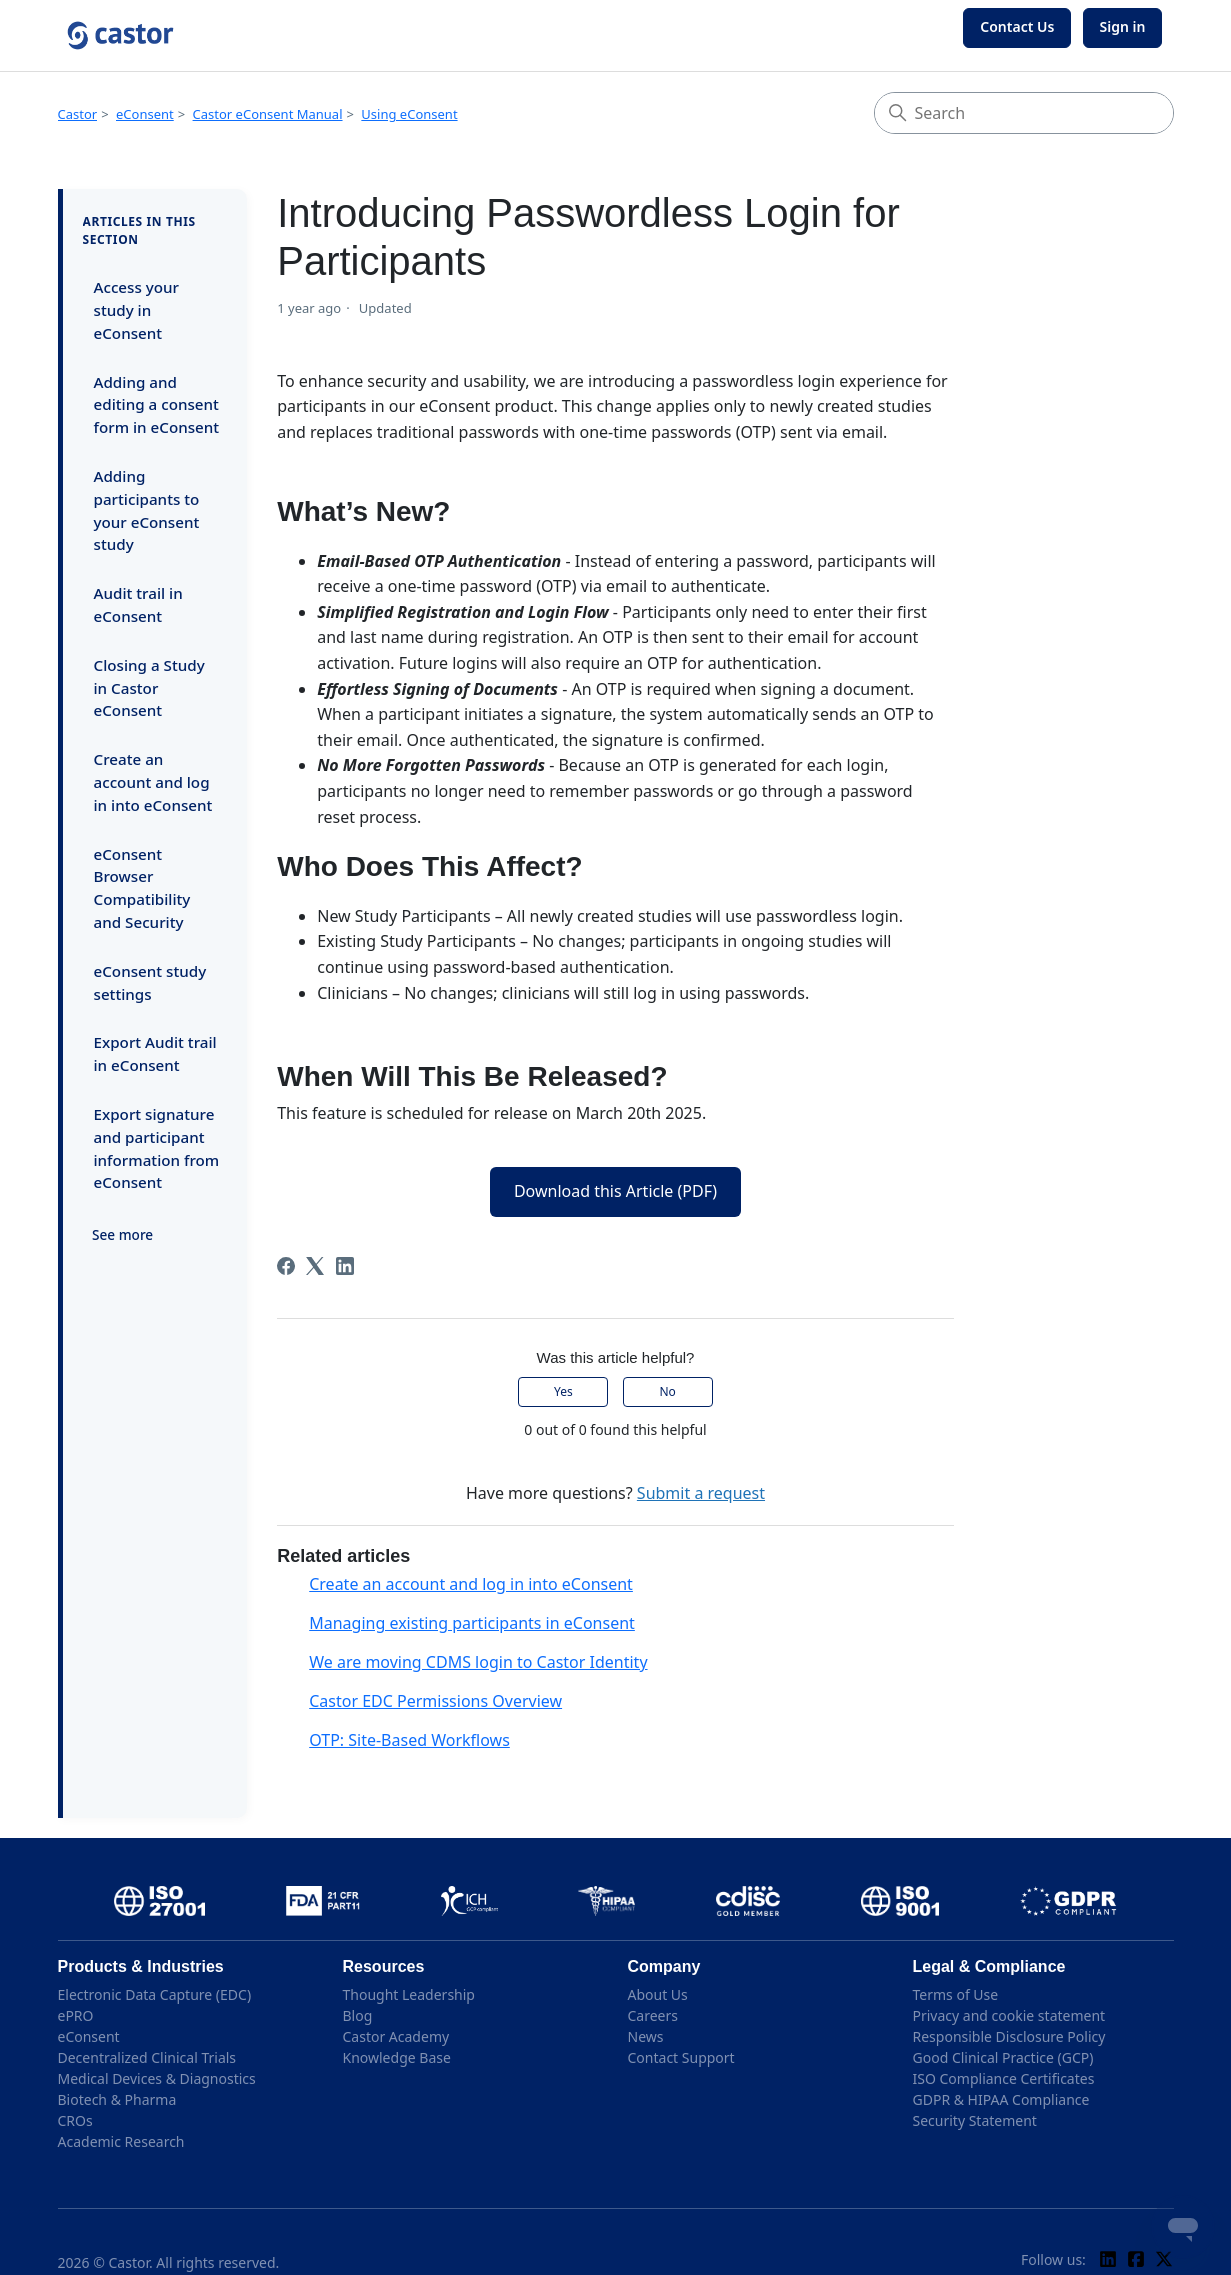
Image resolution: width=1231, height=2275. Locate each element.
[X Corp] (315, 1266)
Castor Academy (396, 2036)
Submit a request (701, 1493)
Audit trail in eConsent (138, 604)
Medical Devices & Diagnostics (157, 2078)
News (646, 2036)
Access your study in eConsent (137, 310)
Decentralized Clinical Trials (147, 2057)
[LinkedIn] (345, 1266)
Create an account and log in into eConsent (153, 782)
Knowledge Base (397, 2057)
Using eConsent (409, 114)
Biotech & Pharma (117, 2099)
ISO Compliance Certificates (1004, 2078)
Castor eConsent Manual (268, 114)
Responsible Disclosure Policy (1009, 2036)
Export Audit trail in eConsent (155, 1053)
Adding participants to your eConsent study (147, 510)
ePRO (76, 2015)
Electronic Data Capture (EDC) (155, 1994)
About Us (658, 1994)
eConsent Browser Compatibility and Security (142, 888)
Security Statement (975, 2120)
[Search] (1024, 113)
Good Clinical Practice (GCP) (1003, 2057)
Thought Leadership (409, 1994)
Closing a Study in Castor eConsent (149, 688)
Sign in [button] (1123, 26)
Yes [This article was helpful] (563, 1391)
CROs (75, 2120)
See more (122, 1234)
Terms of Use (956, 1994)
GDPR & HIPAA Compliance (1001, 2099)
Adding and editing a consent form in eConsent (157, 405)
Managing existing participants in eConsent (472, 1623)
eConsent (145, 114)
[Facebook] (286, 1266)
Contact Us (1017, 26)
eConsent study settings (150, 982)
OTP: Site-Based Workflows (409, 1740)
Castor (78, 114)
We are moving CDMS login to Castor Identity (478, 1662)
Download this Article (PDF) (615, 1191)
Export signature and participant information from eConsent (157, 1148)
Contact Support (681, 2057)
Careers (653, 2015)
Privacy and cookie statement (1009, 2015)
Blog (358, 2015)
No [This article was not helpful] (667, 1391)
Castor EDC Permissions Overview (435, 1701)
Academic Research (121, 2141)
